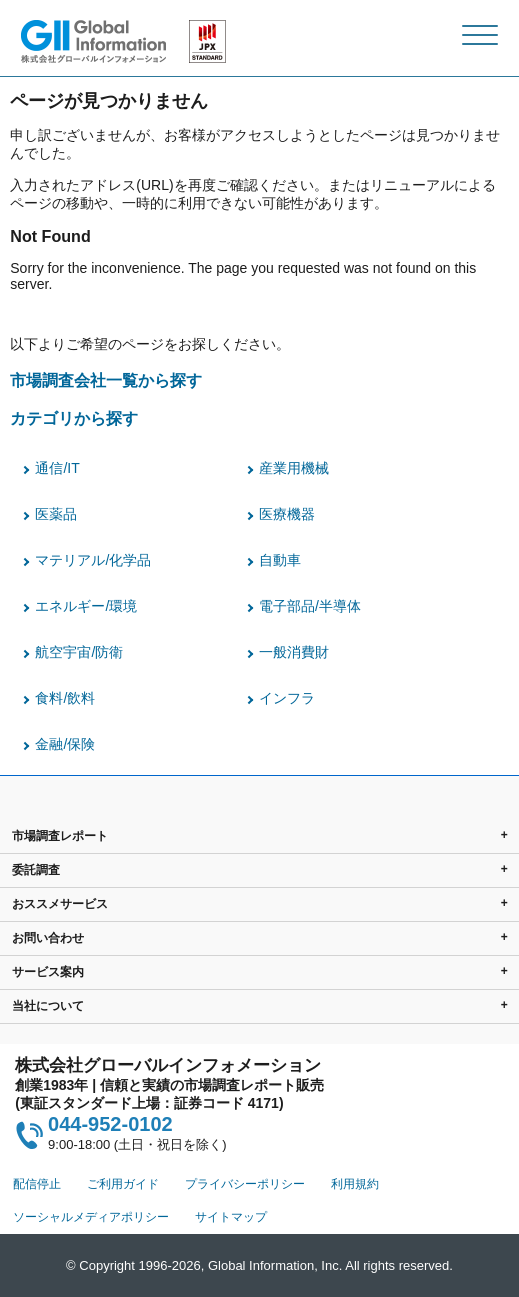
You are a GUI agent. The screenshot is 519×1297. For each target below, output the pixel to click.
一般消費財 (294, 652)
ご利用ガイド (123, 1184)
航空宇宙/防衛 (79, 652)
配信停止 (37, 1184)
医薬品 (56, 514)
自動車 (280, 560)
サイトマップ (231, 1217)
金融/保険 (65, 744)
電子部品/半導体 (310, 606)
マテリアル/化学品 (93, 560)
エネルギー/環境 (86, 606)
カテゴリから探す (74, 418)
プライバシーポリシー (245, 1184)
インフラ (287, 698)
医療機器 (287, 514)
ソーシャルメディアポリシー (91, 1217)
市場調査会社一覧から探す (106, 380)
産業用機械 (294, 468)
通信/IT (57, 468)
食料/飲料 (65, 698)
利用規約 (355, 1184)
